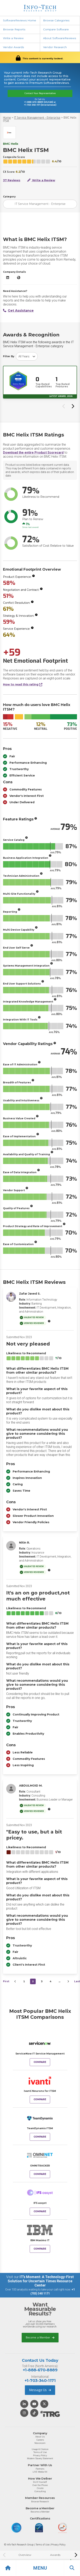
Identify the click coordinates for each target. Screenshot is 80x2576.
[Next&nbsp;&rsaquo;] (68, 1981)
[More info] (33, 576)
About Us (40, 2436)
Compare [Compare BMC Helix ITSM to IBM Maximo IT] (40, 2248)
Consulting (40, 2491)
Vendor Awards (13, 47)
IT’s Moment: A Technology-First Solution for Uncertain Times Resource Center (41, 2281)
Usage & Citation (40, 2449)
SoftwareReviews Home (19, 20)
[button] (40, 2568)
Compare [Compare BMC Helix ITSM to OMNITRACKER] (40, 2174)
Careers (40, 2439)
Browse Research (40, 2501)
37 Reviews (11, 180)
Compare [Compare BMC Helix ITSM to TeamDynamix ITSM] (40, 2136)
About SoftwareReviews (59, 38)
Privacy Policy (40, 2455)
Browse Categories (56, 20)
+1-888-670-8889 (40, 2370)
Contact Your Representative (40, 93)
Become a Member (40, 2337)
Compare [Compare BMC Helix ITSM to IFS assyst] (40, 2211)
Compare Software (56, 29)
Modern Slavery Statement (40, 2458)
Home (7, 118)
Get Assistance (18, 310)
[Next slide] (72, 406)
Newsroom (40, 2443)
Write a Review (13, 38)
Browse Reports (14, 29)
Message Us (40, 2390)
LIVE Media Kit (40, 2471)
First (6, 1981)
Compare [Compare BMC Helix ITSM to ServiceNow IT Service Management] (40, 2062)
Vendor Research (55, 47)
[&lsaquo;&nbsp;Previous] (15, 1981)
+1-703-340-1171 (40, 2380)
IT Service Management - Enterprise (37, 118)
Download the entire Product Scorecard (33, 452)
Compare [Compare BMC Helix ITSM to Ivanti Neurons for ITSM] (40, 2099)
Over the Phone (40, 2485)
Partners (40, 2468)
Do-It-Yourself (40, 2482)
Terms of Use (40, 2452)
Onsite (40, 2488)
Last (77, 1981)
